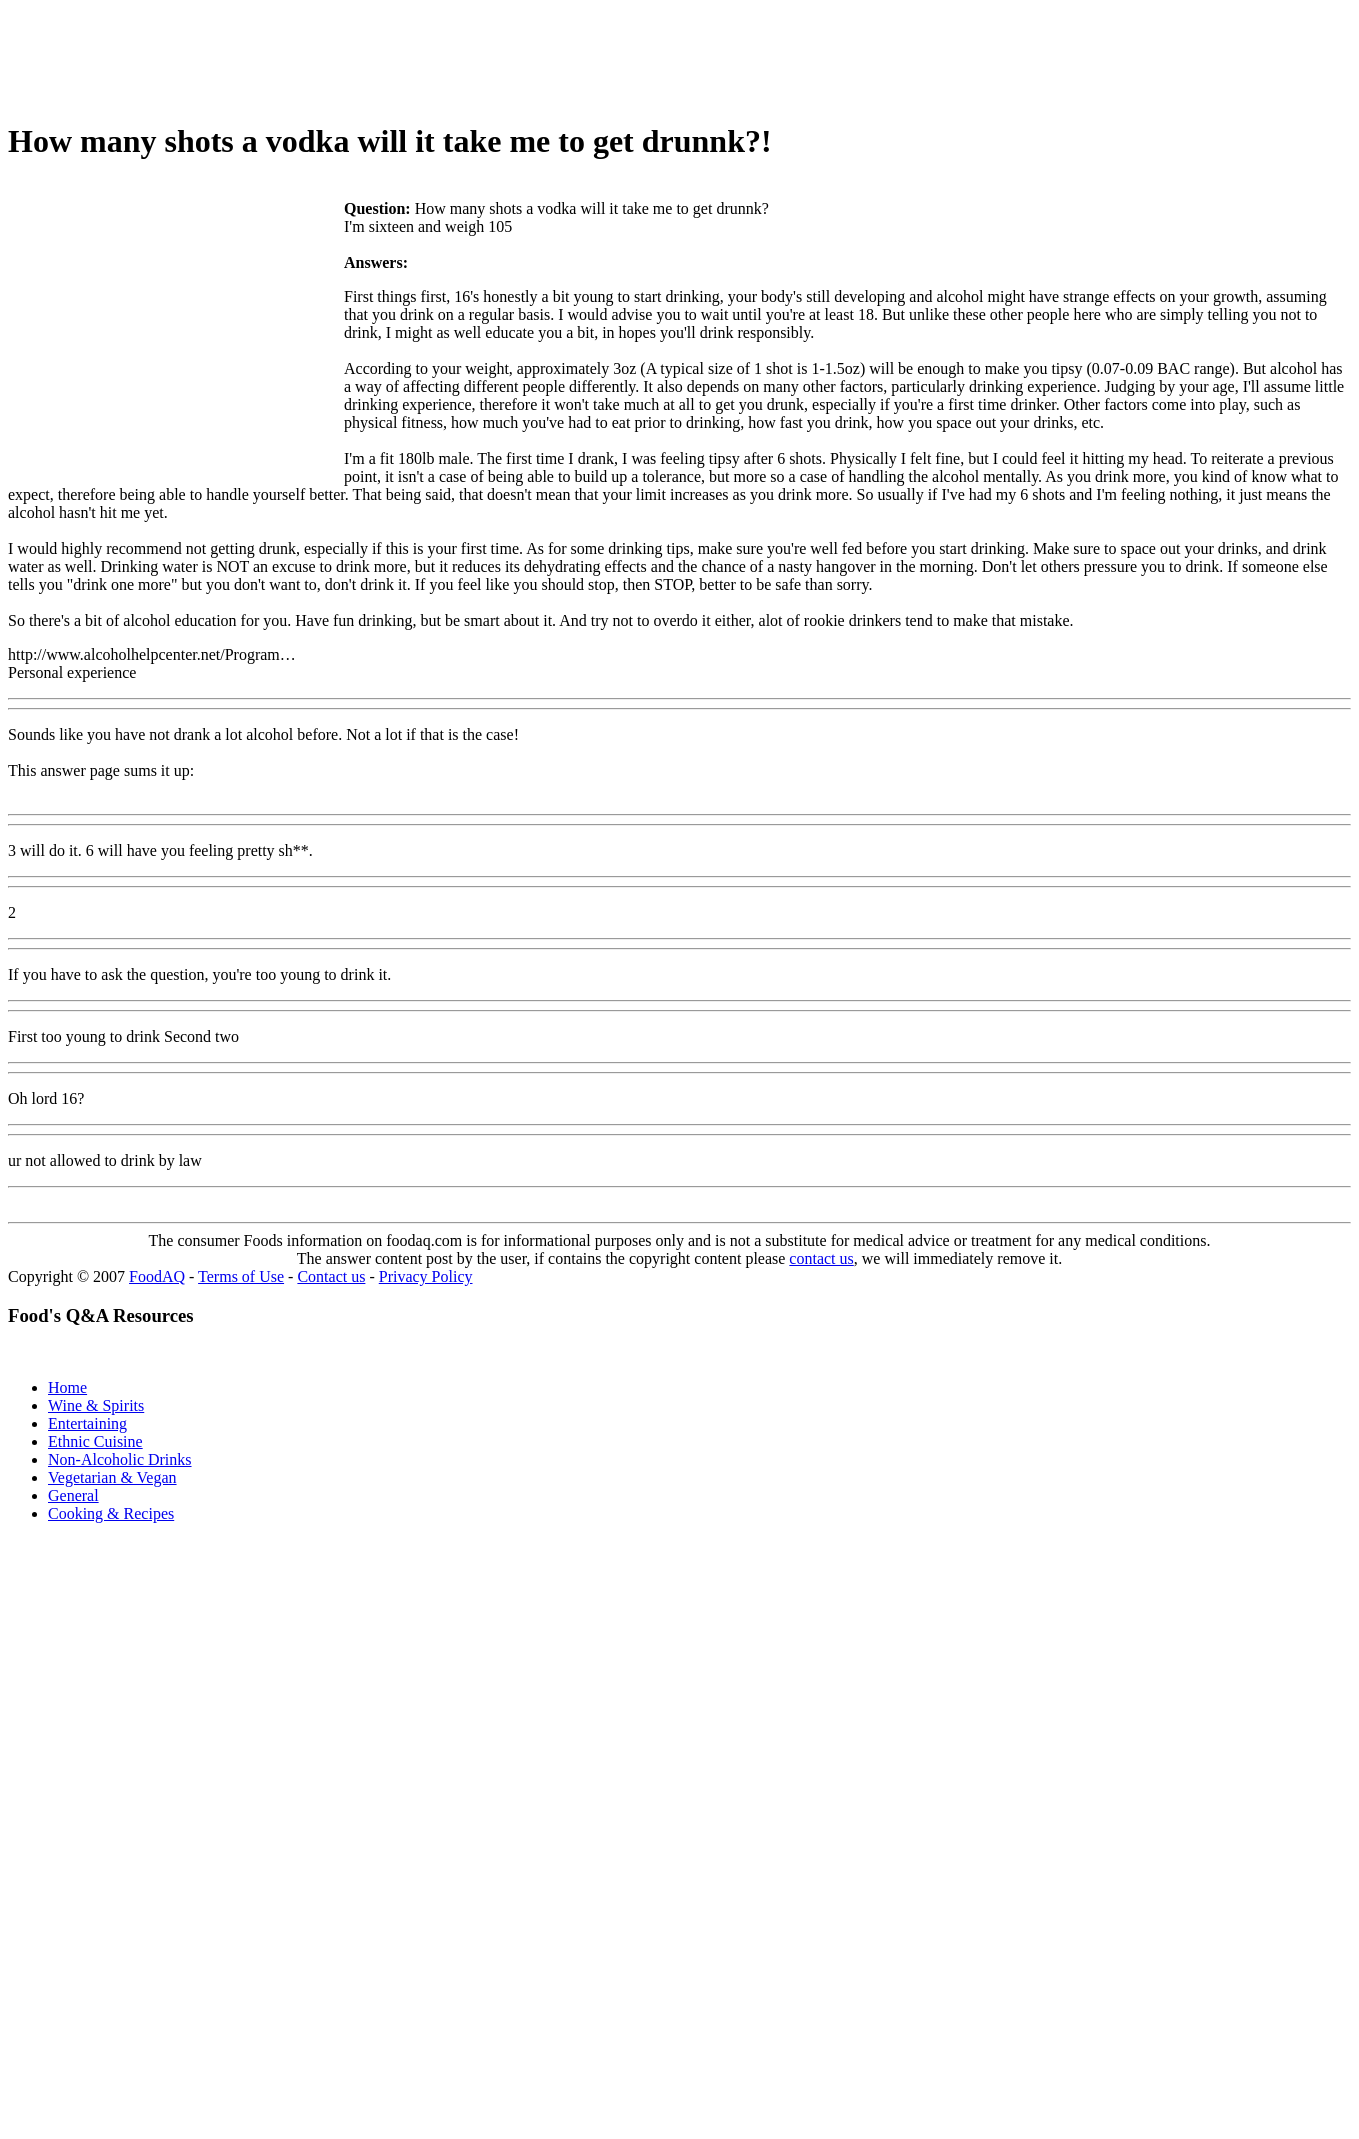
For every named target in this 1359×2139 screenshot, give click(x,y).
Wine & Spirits (96, 1405)
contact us (821, 1258)
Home (67, 1387)
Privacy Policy (426, 1276)
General (73, 1495)
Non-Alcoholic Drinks (120, 1459)
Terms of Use (241, 1276)
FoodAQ (157, 1276)
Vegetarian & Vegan (112, 1477)
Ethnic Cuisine (95, 1441)
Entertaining (87, 1423)
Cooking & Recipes (111, 1513)
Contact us (331, 1276)
